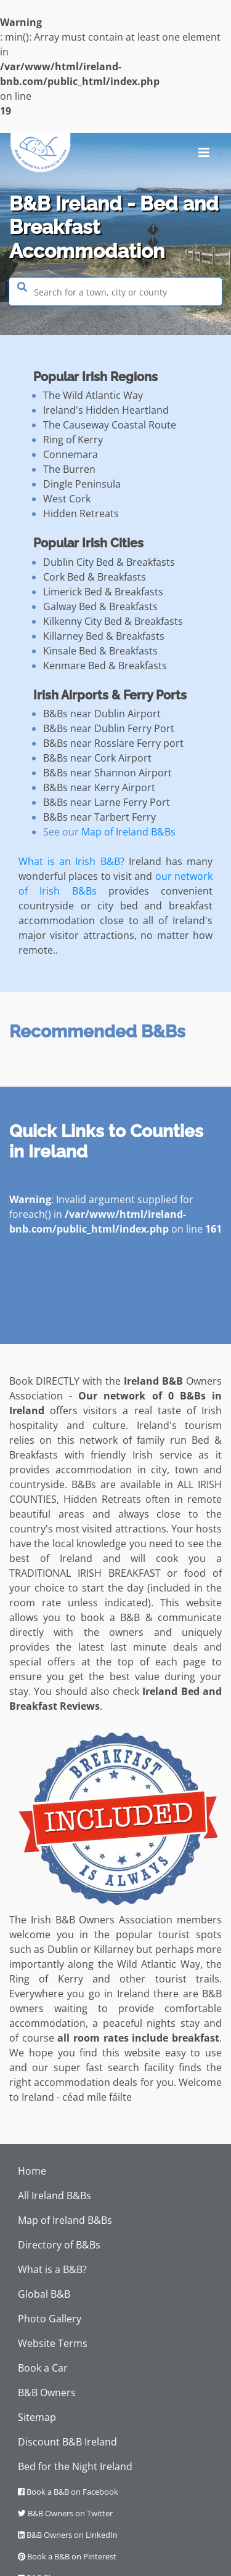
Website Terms (52, 2343)
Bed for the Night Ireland (75, 2466)
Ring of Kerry (73, 439)
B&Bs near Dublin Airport (102, 713)
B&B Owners (47, 2392)
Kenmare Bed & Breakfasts (105, 665)
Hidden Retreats (81, 513)
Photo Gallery (49, 2318)
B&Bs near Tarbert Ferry (99, 817)
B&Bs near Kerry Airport (99, 787)
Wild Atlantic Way (158, 1964)
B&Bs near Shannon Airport (107, 772)
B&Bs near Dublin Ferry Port (108, 728)
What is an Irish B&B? (71, 861)
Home (32, 2171)
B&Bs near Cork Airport (97, 758)
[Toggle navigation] (204, 152)
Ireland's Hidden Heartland (106, 410)
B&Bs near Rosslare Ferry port (113, 743)
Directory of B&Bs (59, 2245)
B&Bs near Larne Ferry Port (106, 802)
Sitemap (37, 2417)
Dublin (62, 1949)
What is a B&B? (52, 2269)
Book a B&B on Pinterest (67, 2556)
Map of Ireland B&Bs (128, 832)
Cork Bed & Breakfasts (94, 577)
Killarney (114, 1949)
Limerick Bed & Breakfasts (103, 591)
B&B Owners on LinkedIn (68, 2534)
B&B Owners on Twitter (65, 2513)
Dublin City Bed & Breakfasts (109, 562)
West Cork (67, 498)
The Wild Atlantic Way (93, 395)
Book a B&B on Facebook (68, 2491)
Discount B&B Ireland (67, 2442)
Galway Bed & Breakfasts (100, 606)
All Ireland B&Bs (54, 2195)
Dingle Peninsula (82, 484)
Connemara (70, 454)
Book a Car (43, 2368)
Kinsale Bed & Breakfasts (100, 651)
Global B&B (44, 2294)
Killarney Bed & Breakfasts (103, 636)
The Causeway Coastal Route (109, 425)
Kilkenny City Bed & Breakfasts (113, 621)
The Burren (69, 469)
